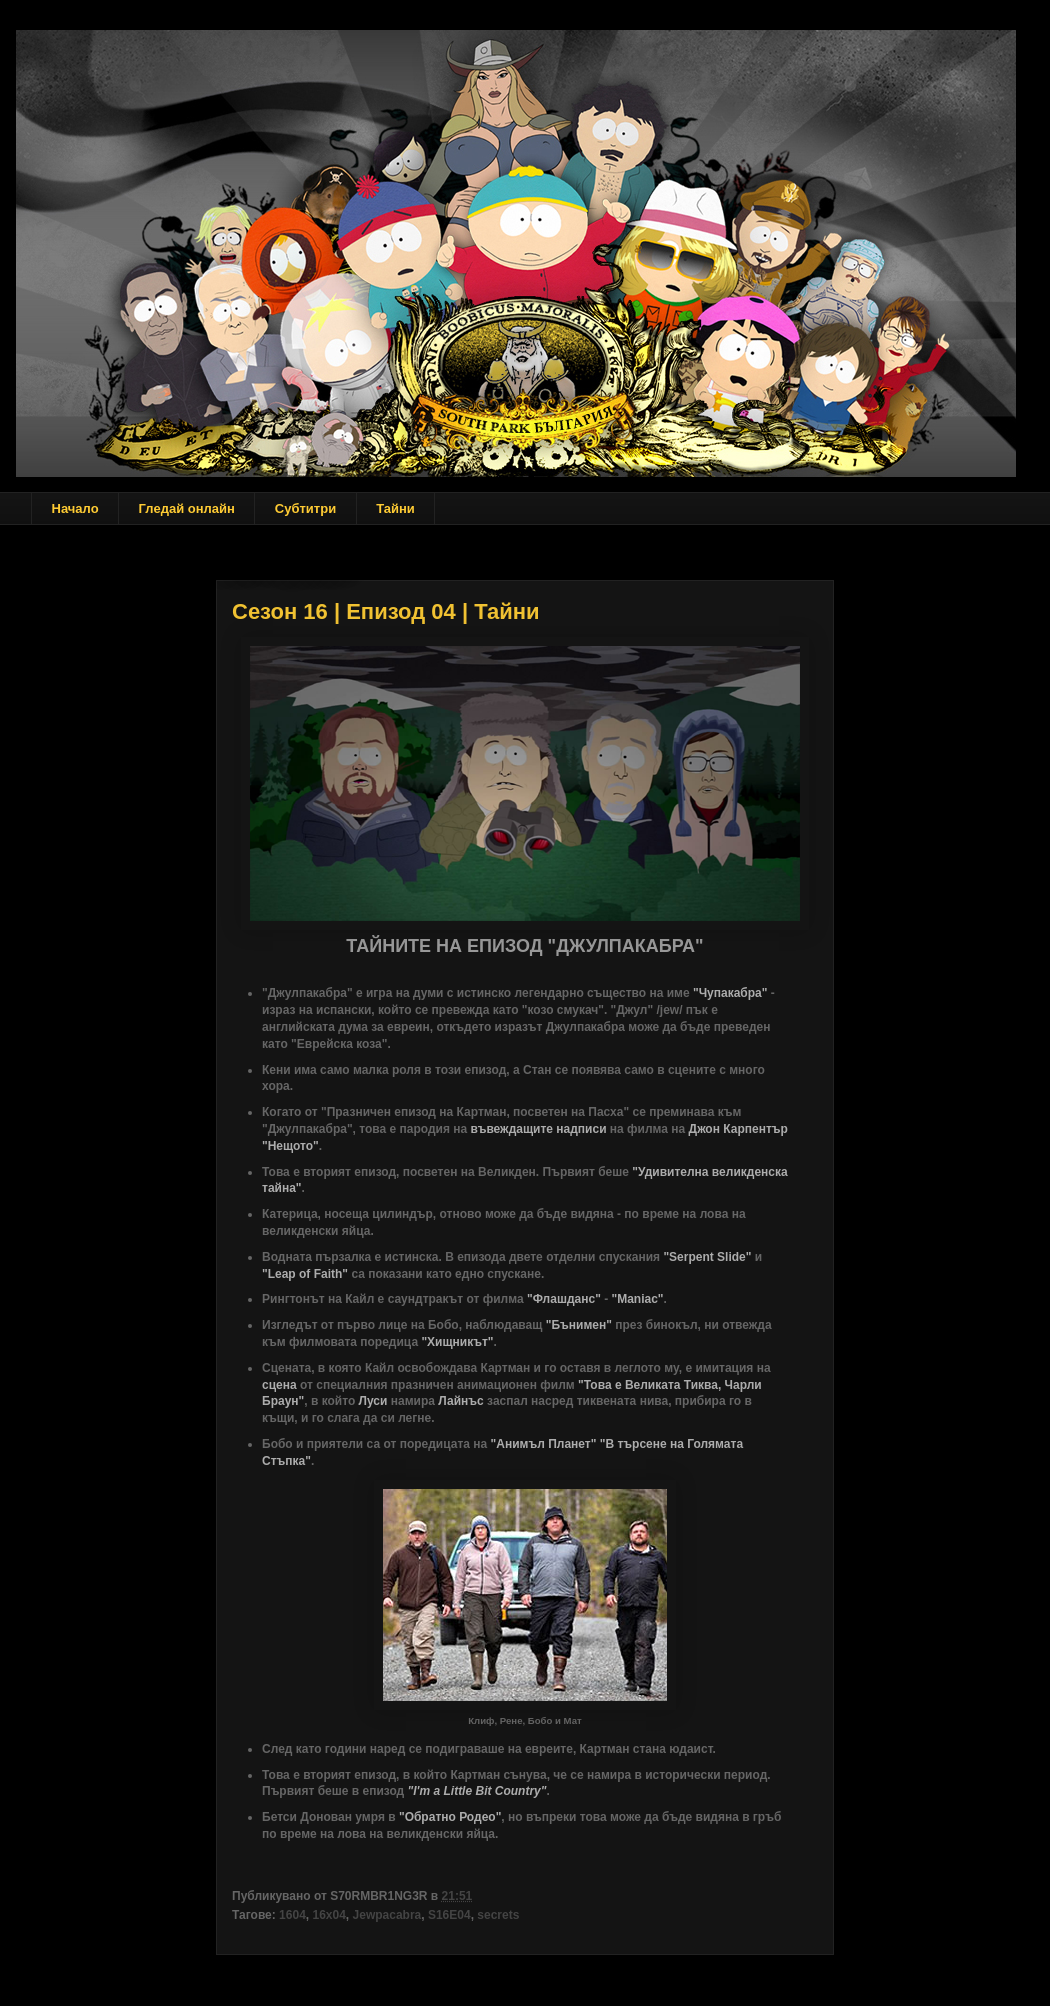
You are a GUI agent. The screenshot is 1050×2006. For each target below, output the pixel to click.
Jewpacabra (387, 1915)
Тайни (395, 508)
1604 (292, 1915)
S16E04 (449, 1915)
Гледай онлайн (187, 508)
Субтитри (305, 508)
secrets (498, 1915)
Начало (75, 508)
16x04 (328, 1915)
